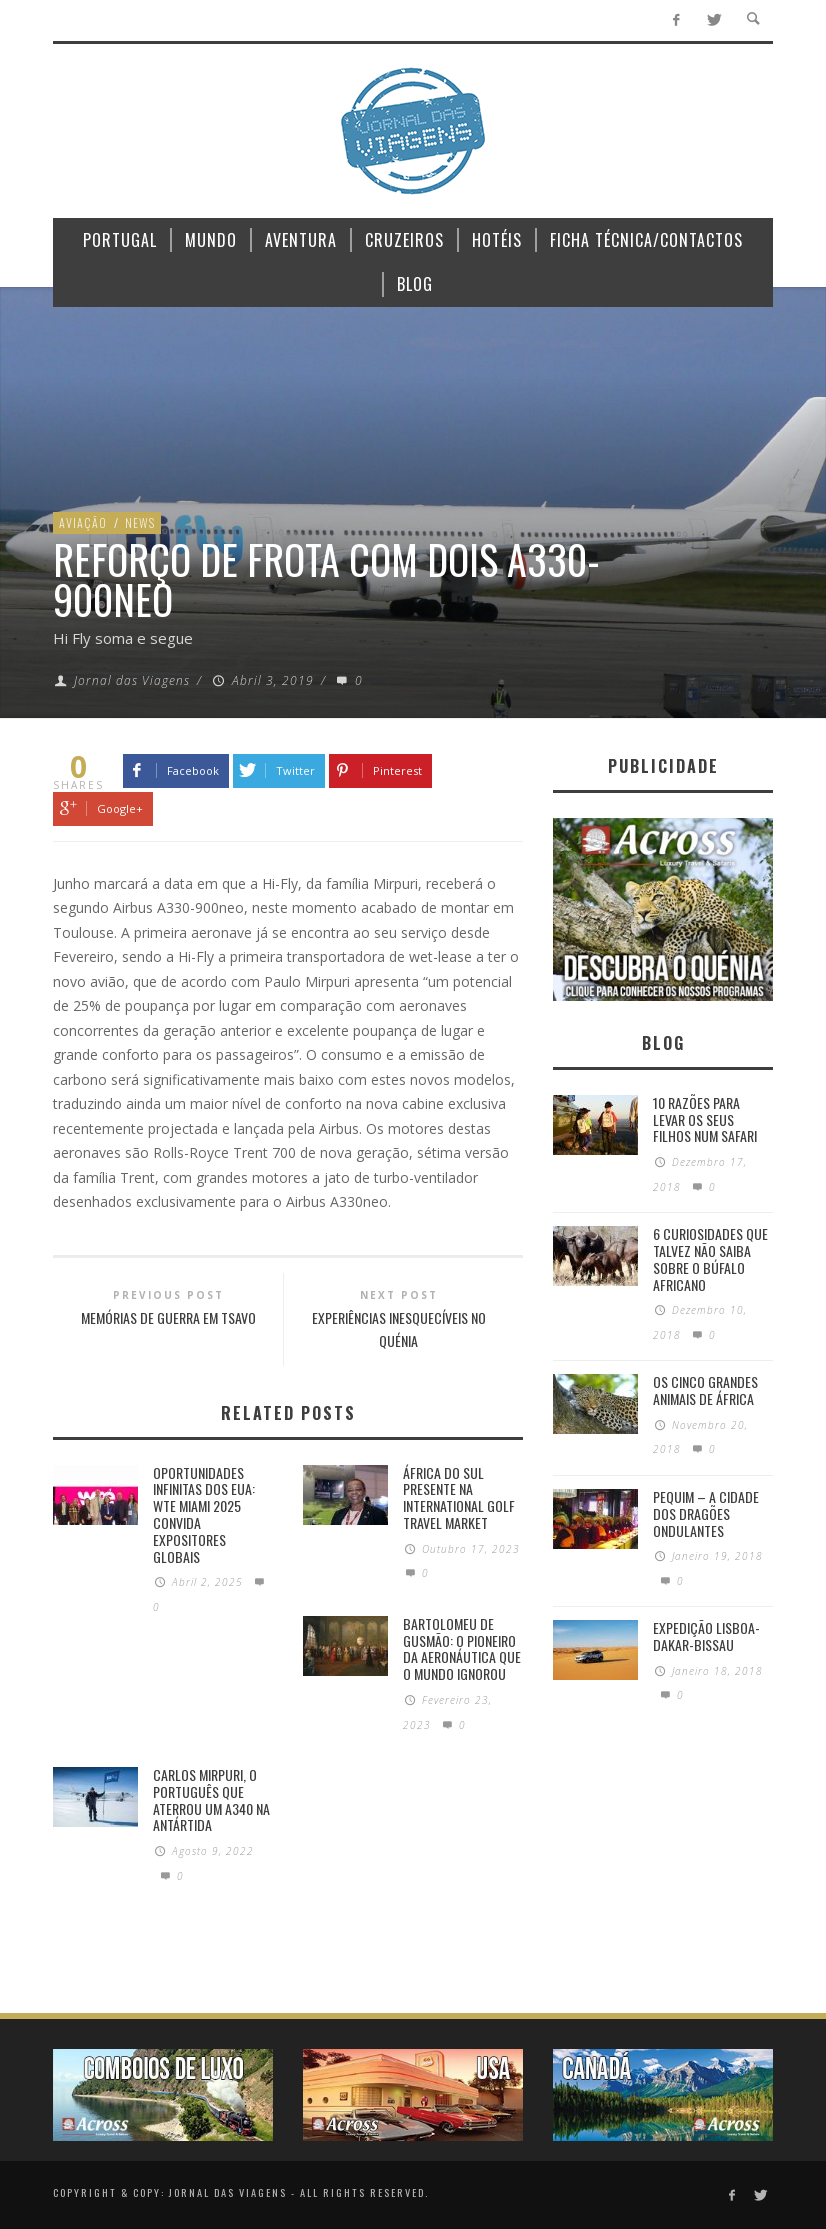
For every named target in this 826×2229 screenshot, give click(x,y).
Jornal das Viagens (132, 680)
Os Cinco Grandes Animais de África (705, 1390)
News (140, 522)
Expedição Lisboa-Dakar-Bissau (706, 1636)
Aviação (83, 522)
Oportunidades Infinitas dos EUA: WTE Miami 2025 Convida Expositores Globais (204, 1514)
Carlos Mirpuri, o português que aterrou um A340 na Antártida (211, 1799)
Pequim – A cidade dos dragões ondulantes (706, 1513)
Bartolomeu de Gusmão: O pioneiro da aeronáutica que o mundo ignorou (462, 1648)
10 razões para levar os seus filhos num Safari (705, 1119)
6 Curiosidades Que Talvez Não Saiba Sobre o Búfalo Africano (710, 1258)
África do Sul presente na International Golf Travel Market (459, 1497)
